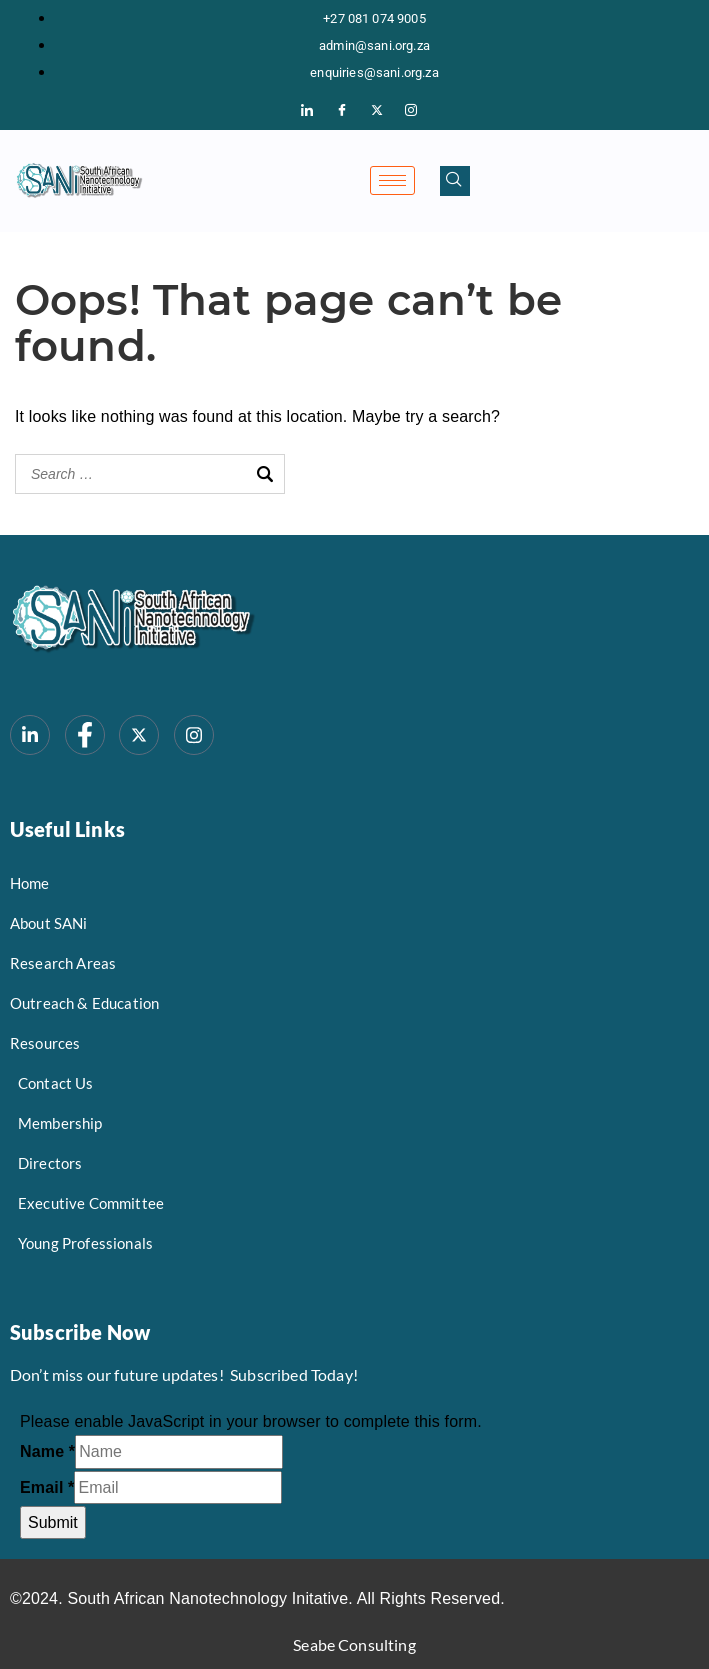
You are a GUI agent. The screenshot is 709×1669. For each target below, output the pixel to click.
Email (47, 1487)
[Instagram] (411, 111)
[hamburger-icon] (392, 180)
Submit (53, 1522)
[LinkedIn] (308, 111)
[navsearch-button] (455, 181)
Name (47, 1451)
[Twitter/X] (377, 111)
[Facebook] (342, 111)
